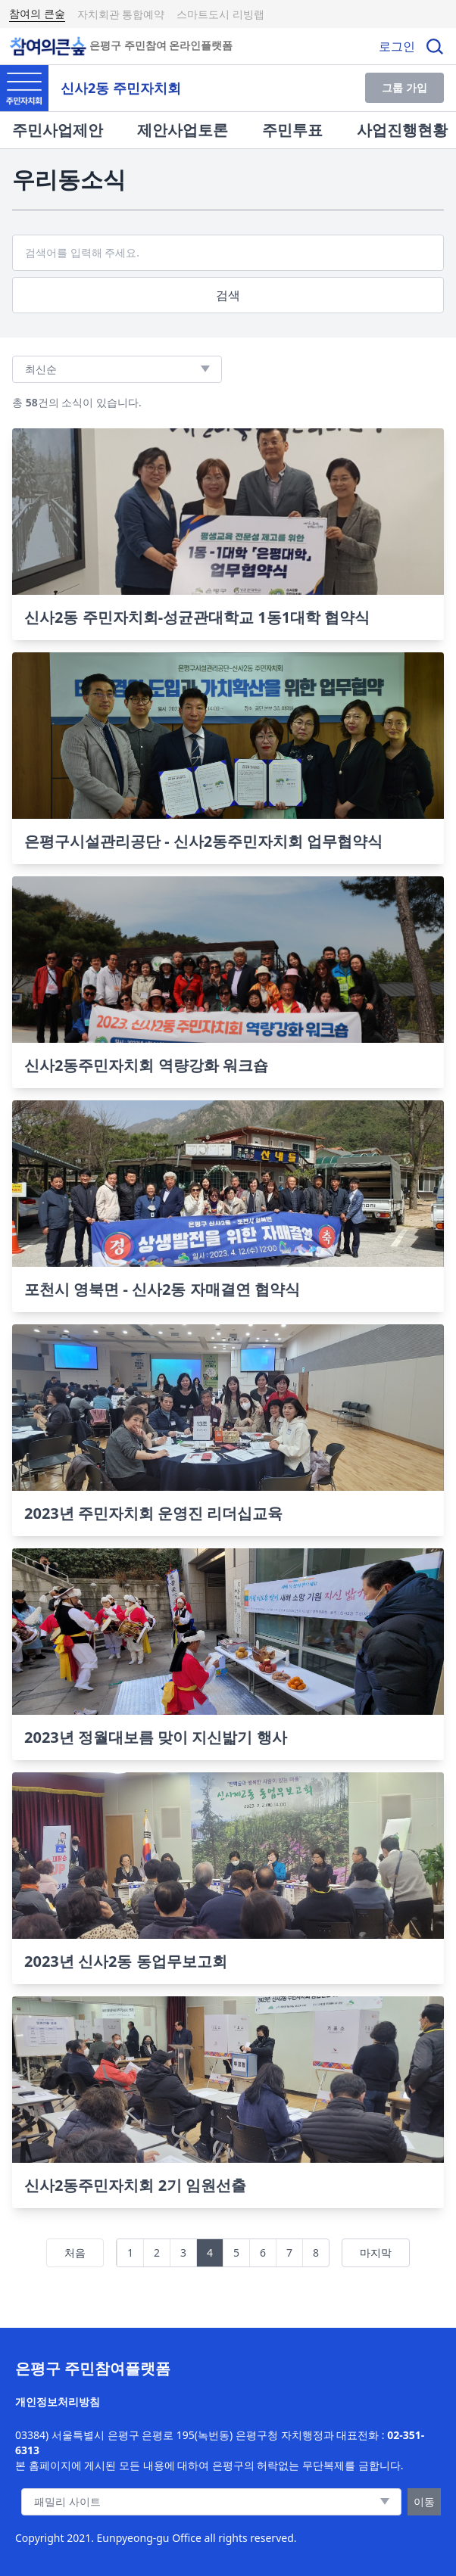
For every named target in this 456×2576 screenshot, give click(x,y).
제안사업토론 (182, 130)
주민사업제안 (57, 130)
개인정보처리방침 (57, 2401)
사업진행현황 (402, 130)
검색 (228, 295)
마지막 (376, 2252)
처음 (75, 2252)
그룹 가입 (404, 87)
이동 (424, 2501)
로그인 (397, 46)
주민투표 (292, 130)
